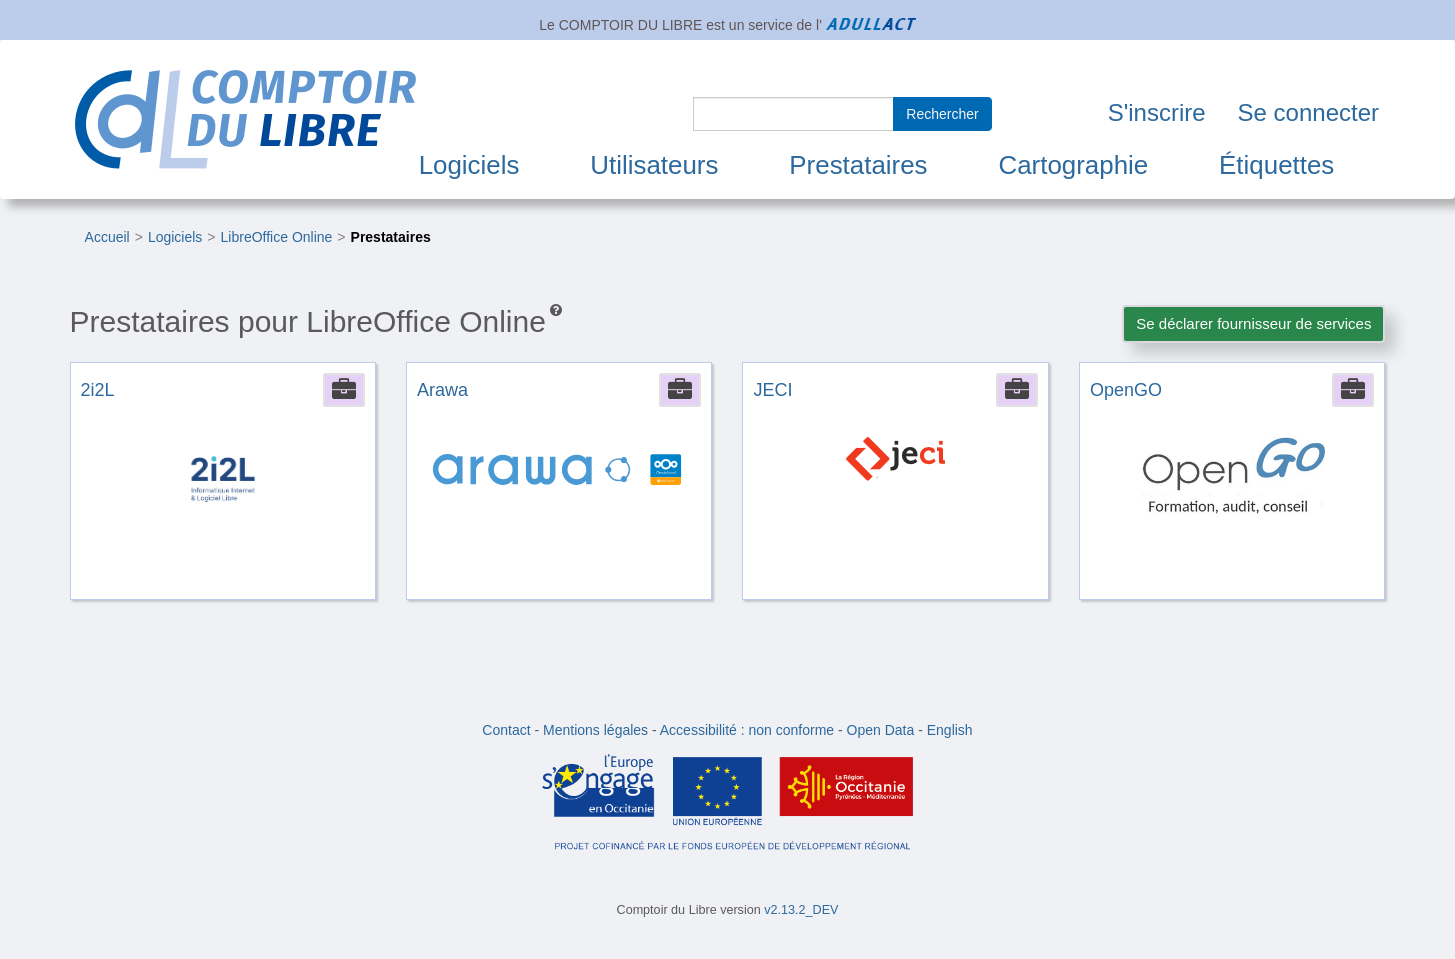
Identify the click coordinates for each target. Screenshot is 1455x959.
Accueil (107, 237)
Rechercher (942, 114)
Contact (506, 730)
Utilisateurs (654, 165)
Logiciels (469, 165)
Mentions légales (595, 730)
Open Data (881, 730)
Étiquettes (1276, 165)
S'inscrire (1157, 112)
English (950, 730)
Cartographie (1073, 165)
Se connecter (1308, 112)
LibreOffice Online (277, 237)
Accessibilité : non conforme (747, 730)
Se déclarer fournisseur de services (1253, 323)
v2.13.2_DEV (801, 910)
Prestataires (858, 165)
